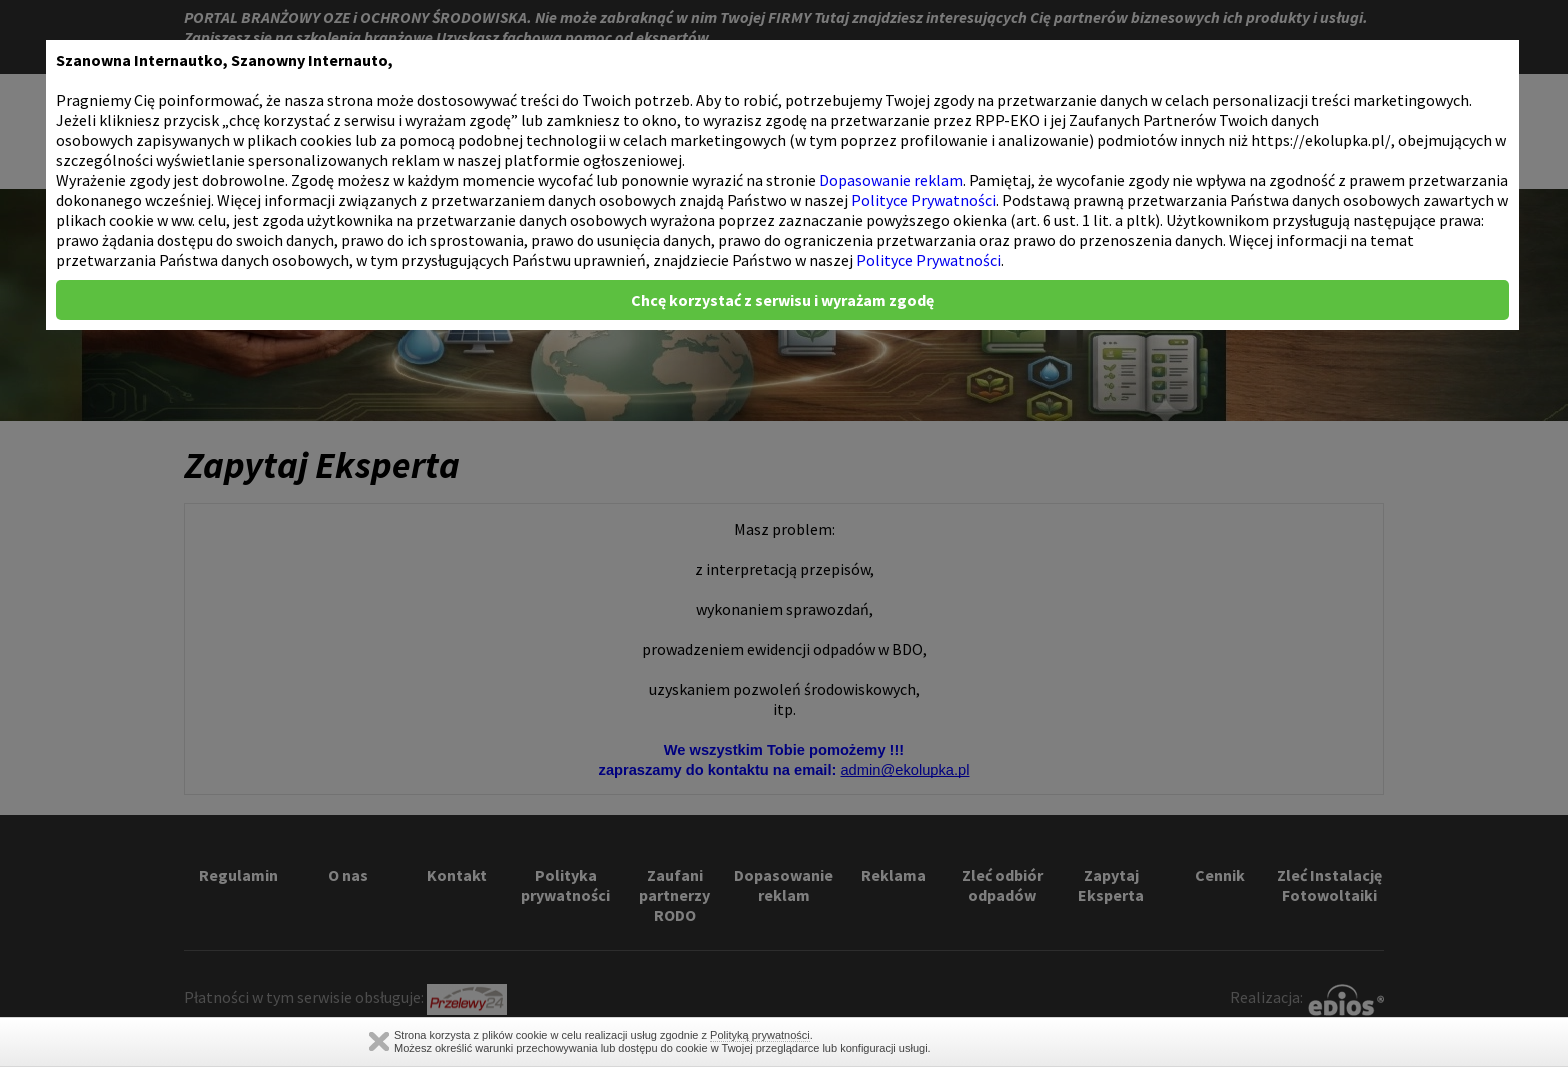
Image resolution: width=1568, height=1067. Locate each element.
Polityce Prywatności (923, 200)
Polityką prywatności (760, 1035)
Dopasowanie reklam (891, 180)
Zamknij (379, 1041)
